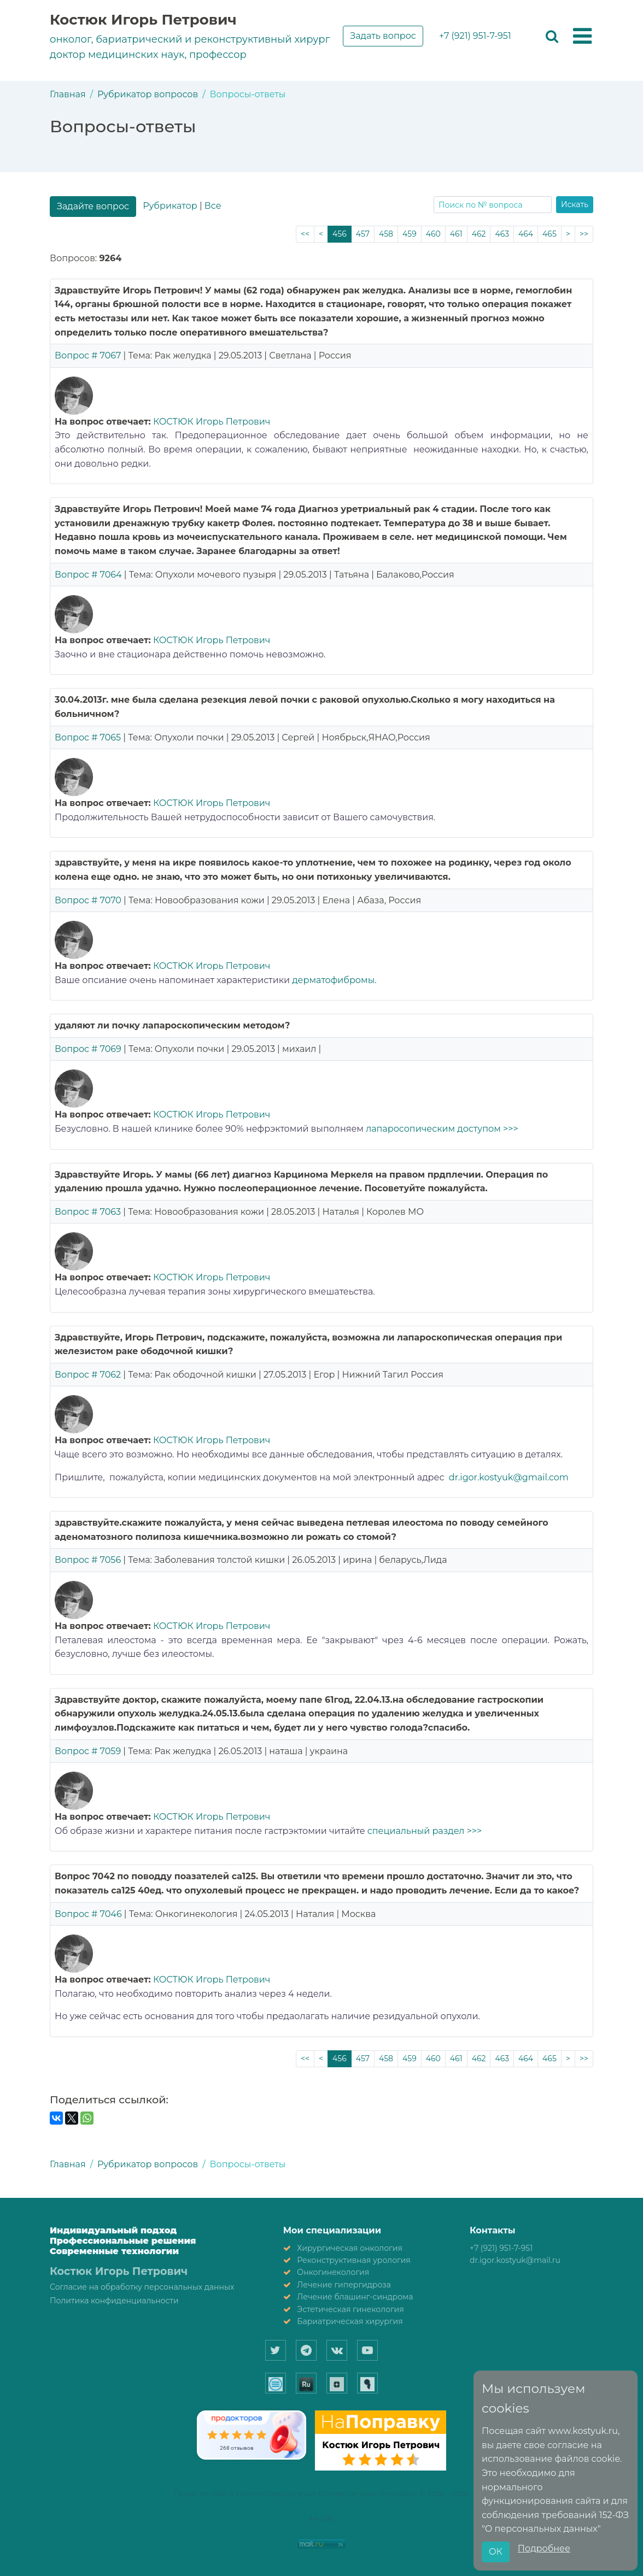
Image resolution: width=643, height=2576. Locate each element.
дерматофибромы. (334, 980)
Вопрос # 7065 (88, 737)
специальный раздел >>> (423, 1831)
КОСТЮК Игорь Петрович (212, 421)
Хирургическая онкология (349, 2248)
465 (549, 234)
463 (502, 234)
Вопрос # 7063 (88, 1212)
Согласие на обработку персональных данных (142, 2287)
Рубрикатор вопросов (147, 94)
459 (409, 234)
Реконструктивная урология (354, 2260)
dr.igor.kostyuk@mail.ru (515, 2260)
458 (386, 234)
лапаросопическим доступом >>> (442, 1129)
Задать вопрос (383, 36)
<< (305, 234)
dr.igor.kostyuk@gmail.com (509, 1477)
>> (584, 234)
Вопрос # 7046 (88, 1914)
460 (433, 234)
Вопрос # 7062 (88, 1374)
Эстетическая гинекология (350, 2309)
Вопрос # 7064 (88, 574)
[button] (582, 36)
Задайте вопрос (93, 206)
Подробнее (544, 2548)
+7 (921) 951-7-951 (475, 36)
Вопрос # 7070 (88, 900)
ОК (495, 2551)
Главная (68, 94)
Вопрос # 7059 (88, 1751)
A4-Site (322, 2518)
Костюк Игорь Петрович (143, 19)
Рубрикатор (170, 206)
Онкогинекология (333, 2272)
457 (363, 234)
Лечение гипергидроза (344, 2285)
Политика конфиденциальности (114, 2301)
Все (212, 206)
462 (479, 234)
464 (525, 234)
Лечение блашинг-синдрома (355, 2297)
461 (456, 234)
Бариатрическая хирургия (349, 2321)
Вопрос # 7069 (88, 1049)
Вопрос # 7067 (88, 355)
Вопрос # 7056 (88, 1560)
